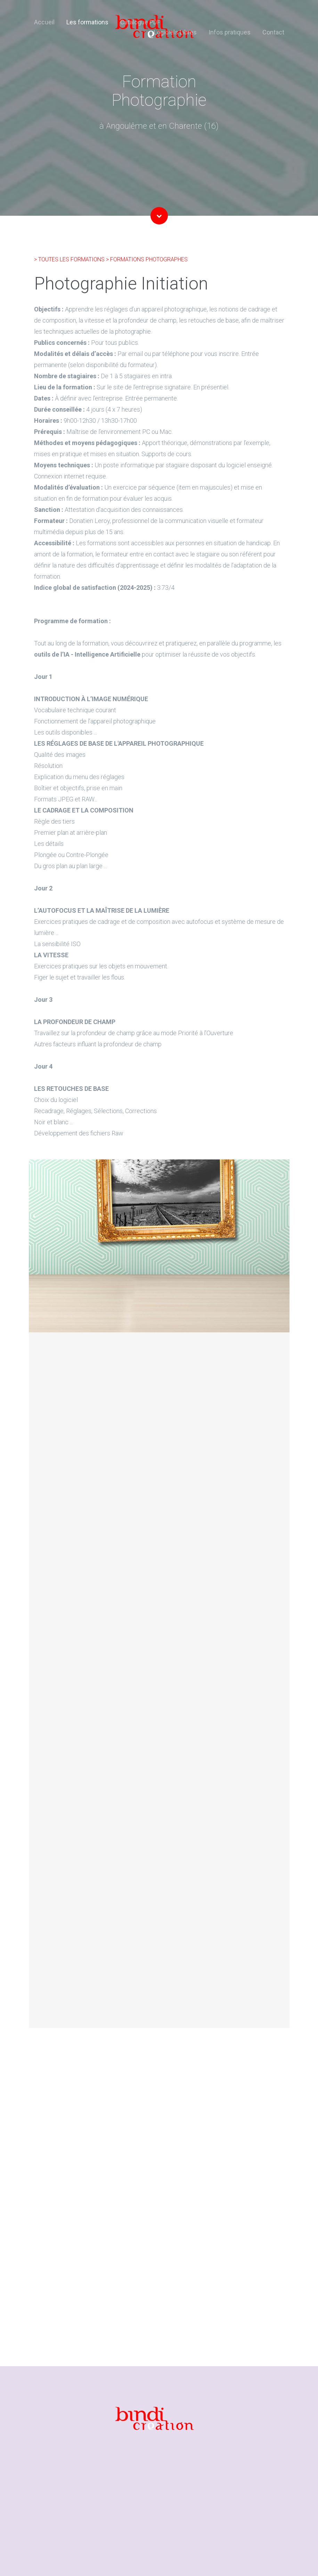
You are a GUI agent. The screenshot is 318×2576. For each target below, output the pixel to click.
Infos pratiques (230, 32)
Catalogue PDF (140, 22)
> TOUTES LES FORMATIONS (70, 259)
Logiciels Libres (175, 32)
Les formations (87, 22)
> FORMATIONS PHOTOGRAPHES (147, 259)
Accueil (44, 22)
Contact (273, 32)
